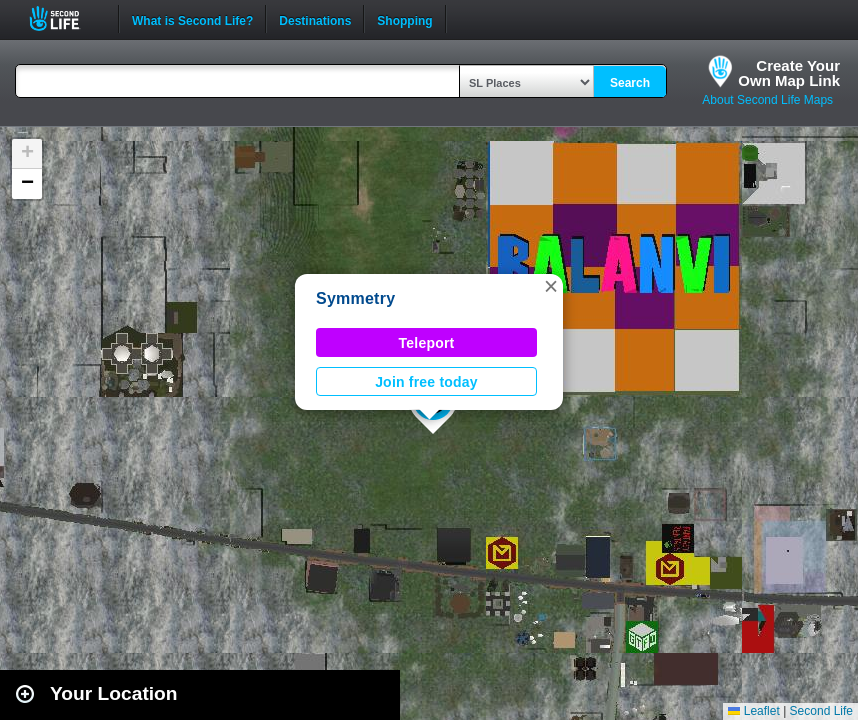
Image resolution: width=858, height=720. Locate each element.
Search (630, 83)
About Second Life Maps (767, 100)
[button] (551, 286)
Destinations (315, 19)
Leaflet (753, 711)
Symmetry (355, 298)
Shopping (404, 19)
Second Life (65, 18)
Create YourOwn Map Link (789, 73)
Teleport (427, 343)
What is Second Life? (192, 19)
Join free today (426, 382)
